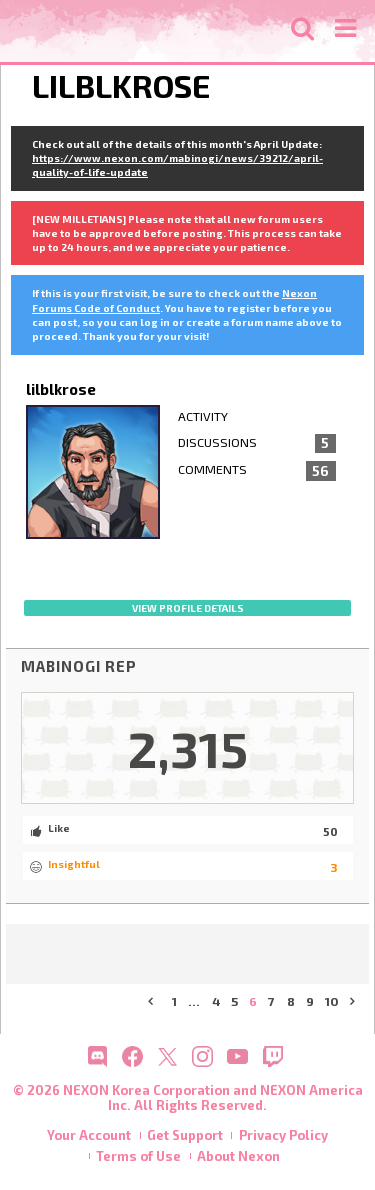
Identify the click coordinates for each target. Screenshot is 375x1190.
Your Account (89, 1135)
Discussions (257, 444)
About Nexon (238, 1156)
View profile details (188, 608)
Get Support (185, 1135)
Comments (257, 471)
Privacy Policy (283, 1135)
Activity (203, 416)
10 (332, 1001)
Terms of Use (138, 1156)
